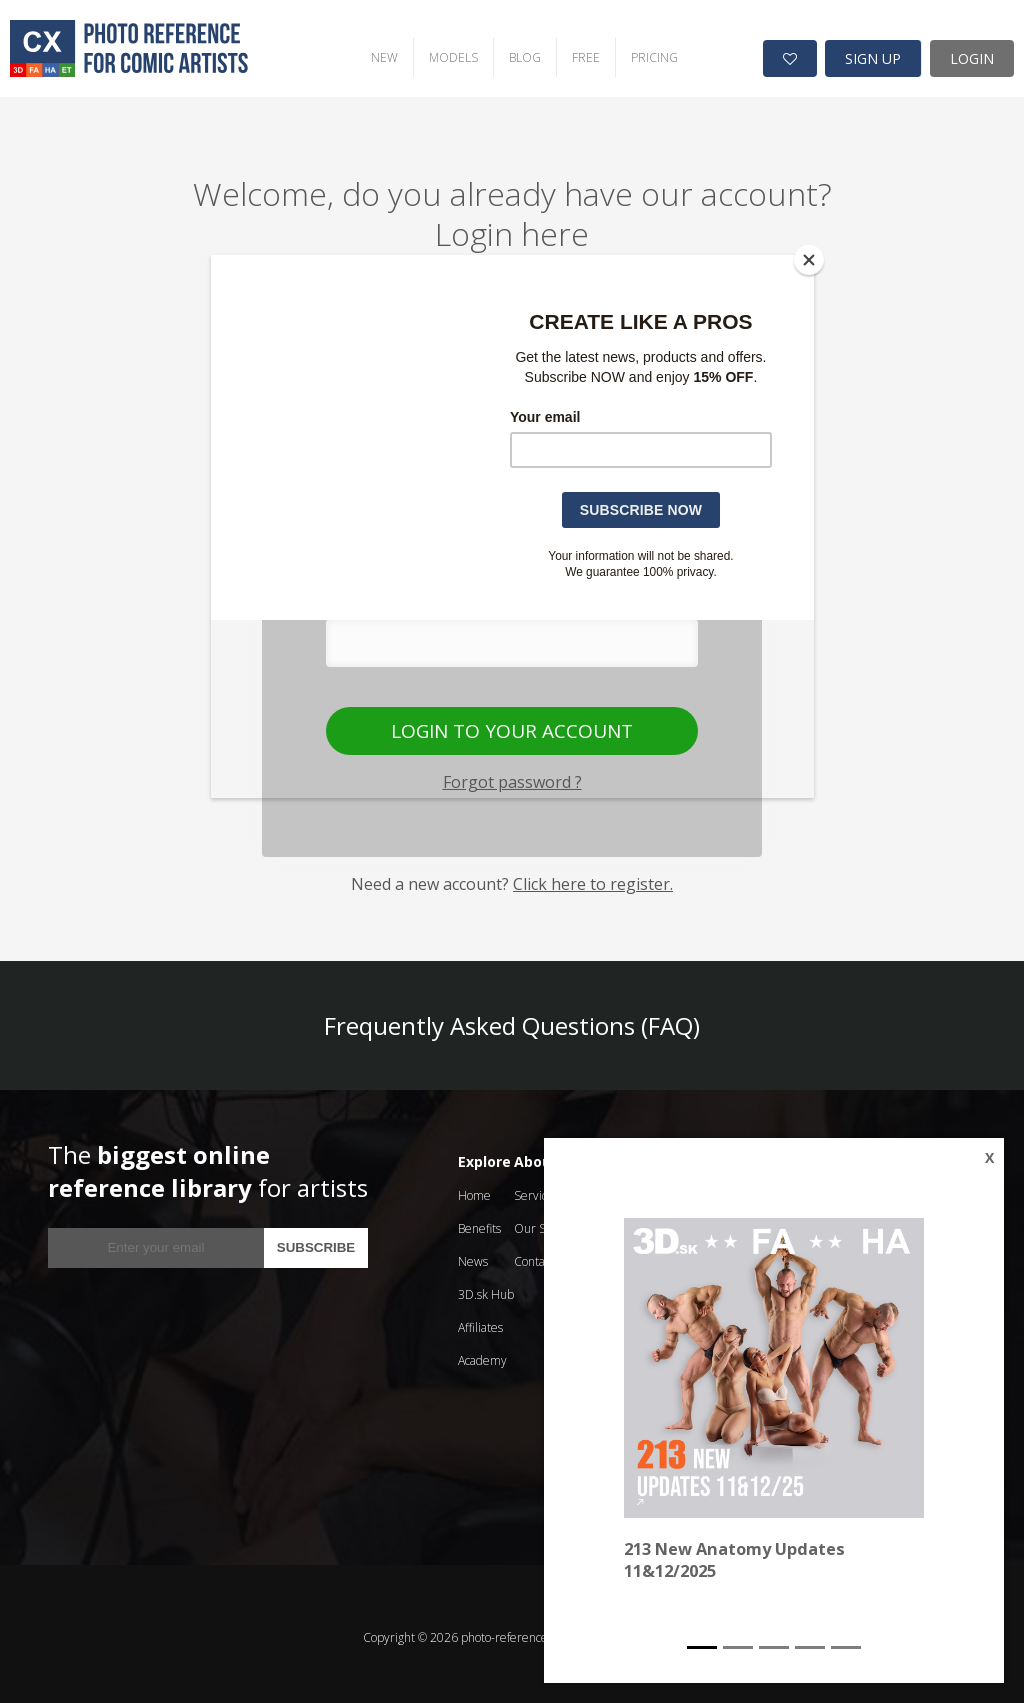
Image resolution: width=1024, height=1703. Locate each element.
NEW (366, 50)
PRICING (636, 50)
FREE (568, 50)
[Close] (809, 260)
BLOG (507, 50)
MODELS (435, 50)
